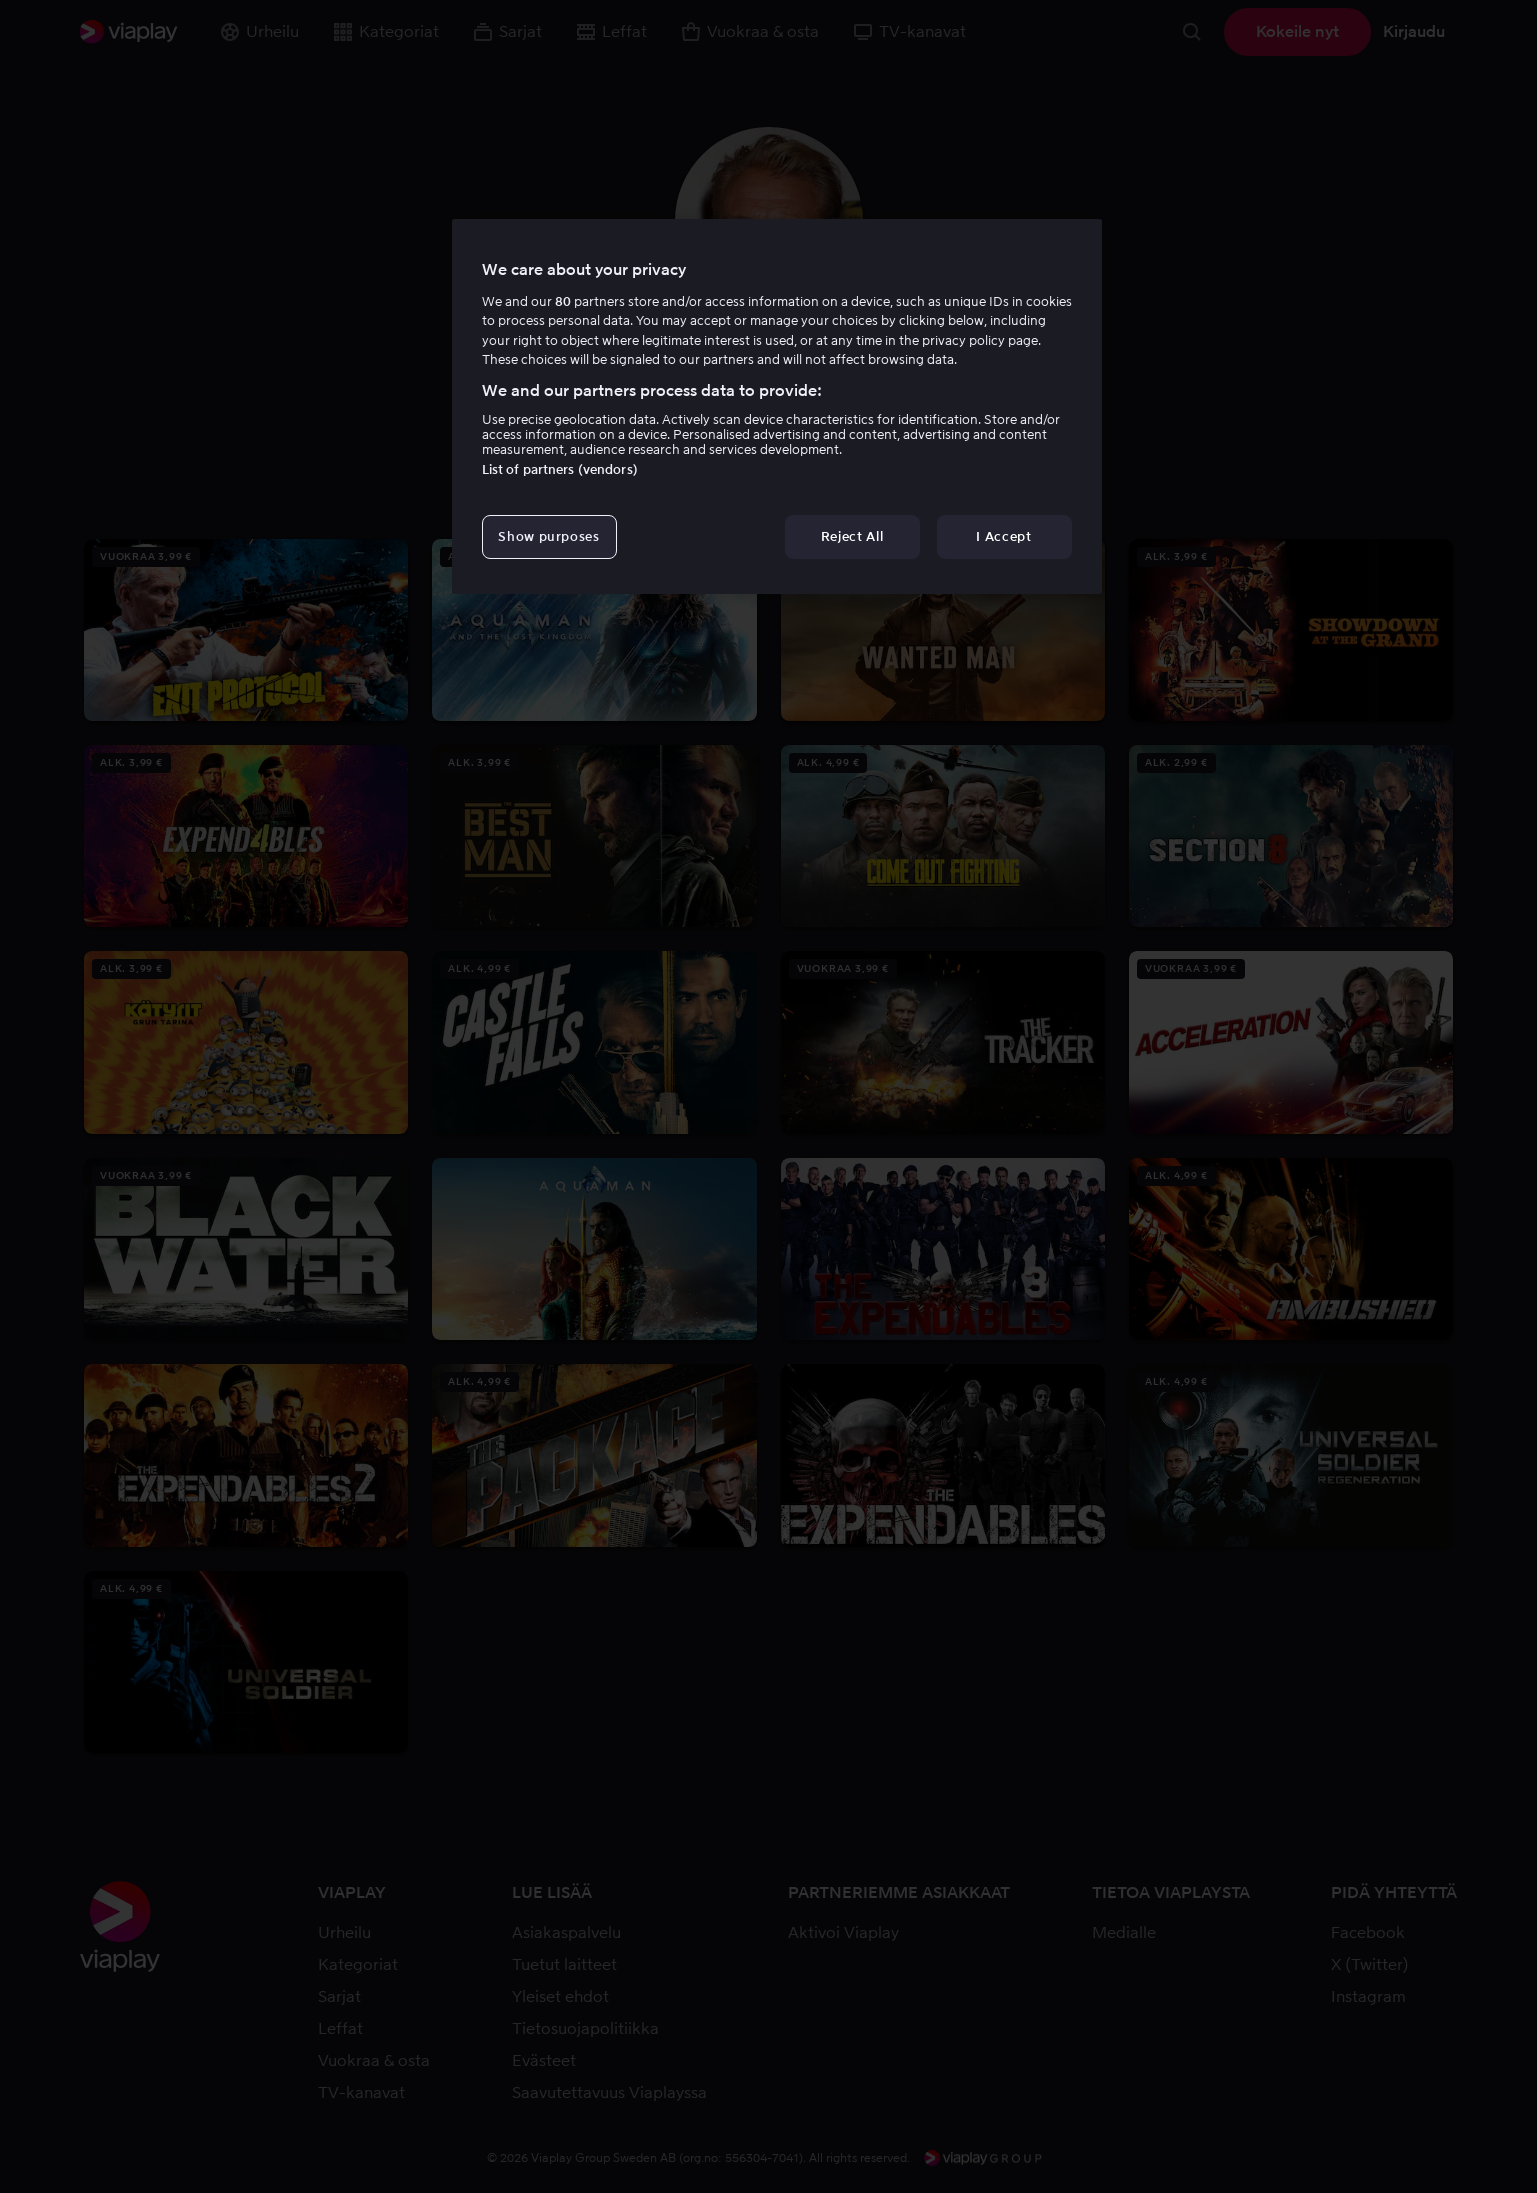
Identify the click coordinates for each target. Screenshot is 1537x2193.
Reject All (852, 536)
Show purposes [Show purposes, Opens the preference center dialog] (548, 536)
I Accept (1003, 536)
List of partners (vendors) (560, 469)
